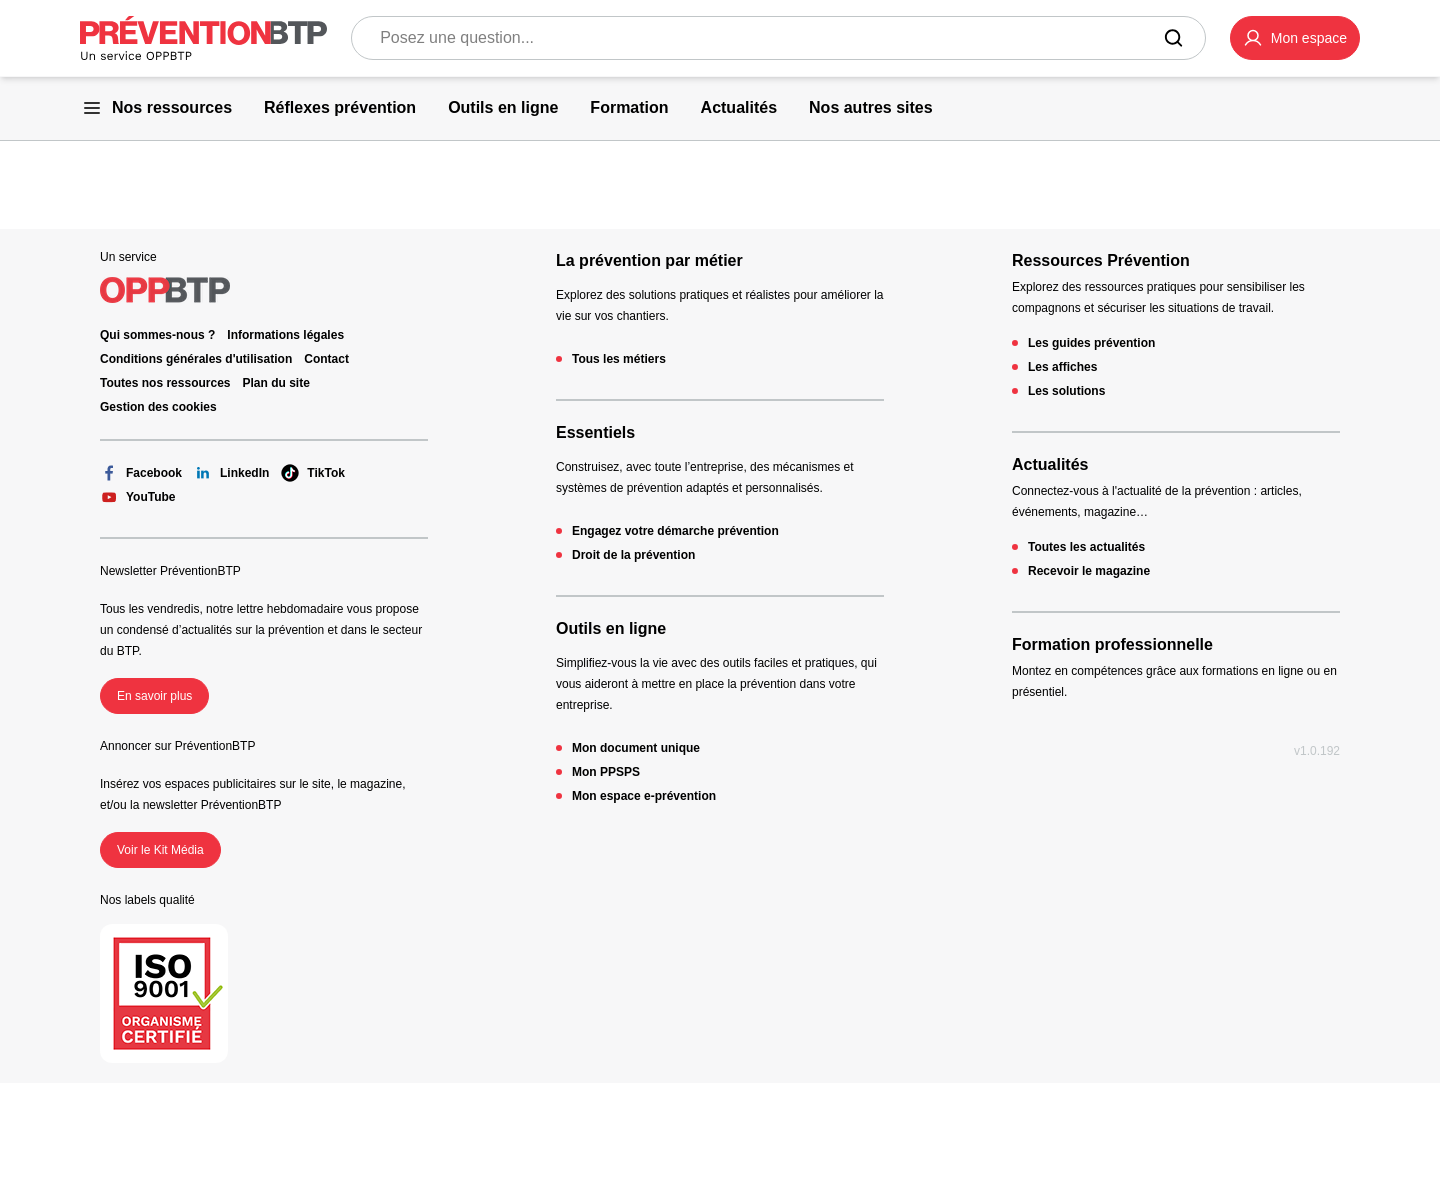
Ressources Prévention (1101, 260)
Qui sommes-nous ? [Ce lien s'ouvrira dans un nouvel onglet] (157, 335)
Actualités (1050, 464)
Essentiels (595, 432)
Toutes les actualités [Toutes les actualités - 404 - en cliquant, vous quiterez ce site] (1086, 547)
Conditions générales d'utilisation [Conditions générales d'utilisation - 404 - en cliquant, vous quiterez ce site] (196, 359)
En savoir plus (154, 696)
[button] (1295, 38)
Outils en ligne (611, 628)
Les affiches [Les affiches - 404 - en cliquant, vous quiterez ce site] (1062, 367)
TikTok (313, 473)
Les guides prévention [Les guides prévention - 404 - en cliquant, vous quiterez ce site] (1091, 343)
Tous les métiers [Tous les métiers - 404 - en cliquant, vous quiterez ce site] (619, 359)
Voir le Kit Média (160, 850)
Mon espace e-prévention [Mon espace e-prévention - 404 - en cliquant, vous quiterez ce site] (644, 796)
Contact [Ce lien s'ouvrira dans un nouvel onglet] (326, 359)
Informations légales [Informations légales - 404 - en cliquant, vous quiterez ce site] (285, 335)
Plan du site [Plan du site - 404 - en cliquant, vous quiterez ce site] (276, 383)
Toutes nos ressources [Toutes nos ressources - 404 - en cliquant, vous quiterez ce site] (165, 383)
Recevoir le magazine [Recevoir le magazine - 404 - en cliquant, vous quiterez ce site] (1089, 571)
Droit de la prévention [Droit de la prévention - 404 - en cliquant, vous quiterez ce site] (633, 555)
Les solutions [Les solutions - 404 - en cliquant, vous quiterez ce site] (1066, 391)
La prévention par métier (649, 260)
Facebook (141, 473)
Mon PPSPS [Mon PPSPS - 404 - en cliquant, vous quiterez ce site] (606, 772)
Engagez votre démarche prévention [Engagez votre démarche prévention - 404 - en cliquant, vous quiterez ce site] (675, 531)
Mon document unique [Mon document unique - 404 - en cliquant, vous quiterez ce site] (636, 748)
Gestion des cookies (158, 407)
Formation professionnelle (1112, 644)
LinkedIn (231, 473)
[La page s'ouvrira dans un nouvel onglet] (1295, 38)
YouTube (138, 497)
